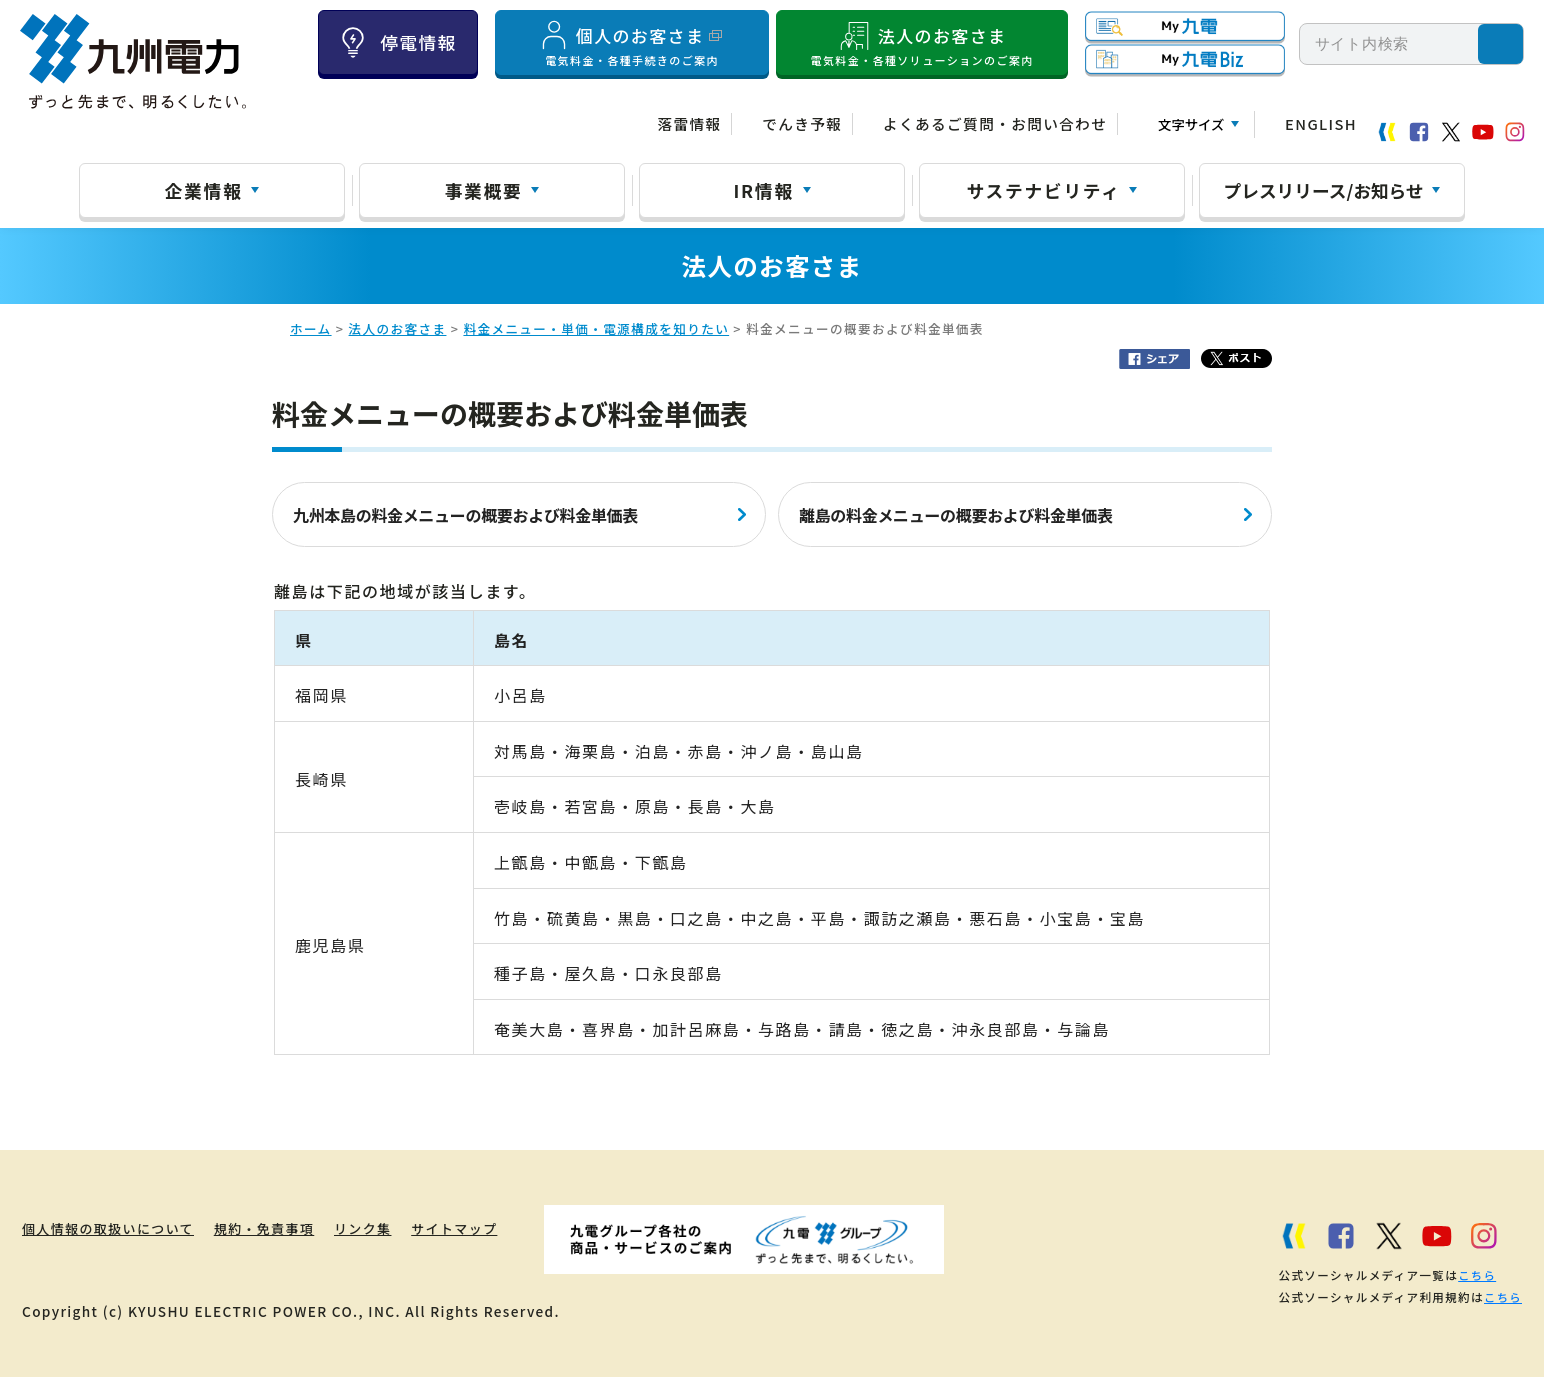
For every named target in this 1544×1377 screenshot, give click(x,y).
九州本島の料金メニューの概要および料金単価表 (465, 515)
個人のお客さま (632, 43)
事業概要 (484, 190)
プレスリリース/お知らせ (1324, 190)
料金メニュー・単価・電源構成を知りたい (596, 328)
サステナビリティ (1044, 190)
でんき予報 (802, 123)
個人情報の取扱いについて (111, 1228)
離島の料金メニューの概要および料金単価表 (956, 515)
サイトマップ (492, 1228)
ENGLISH (1321, 123)
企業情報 (204, 190)
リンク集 (390, 1228)
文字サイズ (1191, 124)
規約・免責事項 (280, 1228)
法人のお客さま (922, 43)
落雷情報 (689, 123)
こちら (1476, 1275)
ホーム (311, 328)
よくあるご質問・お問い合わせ (995, 123)
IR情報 (763, 190)
